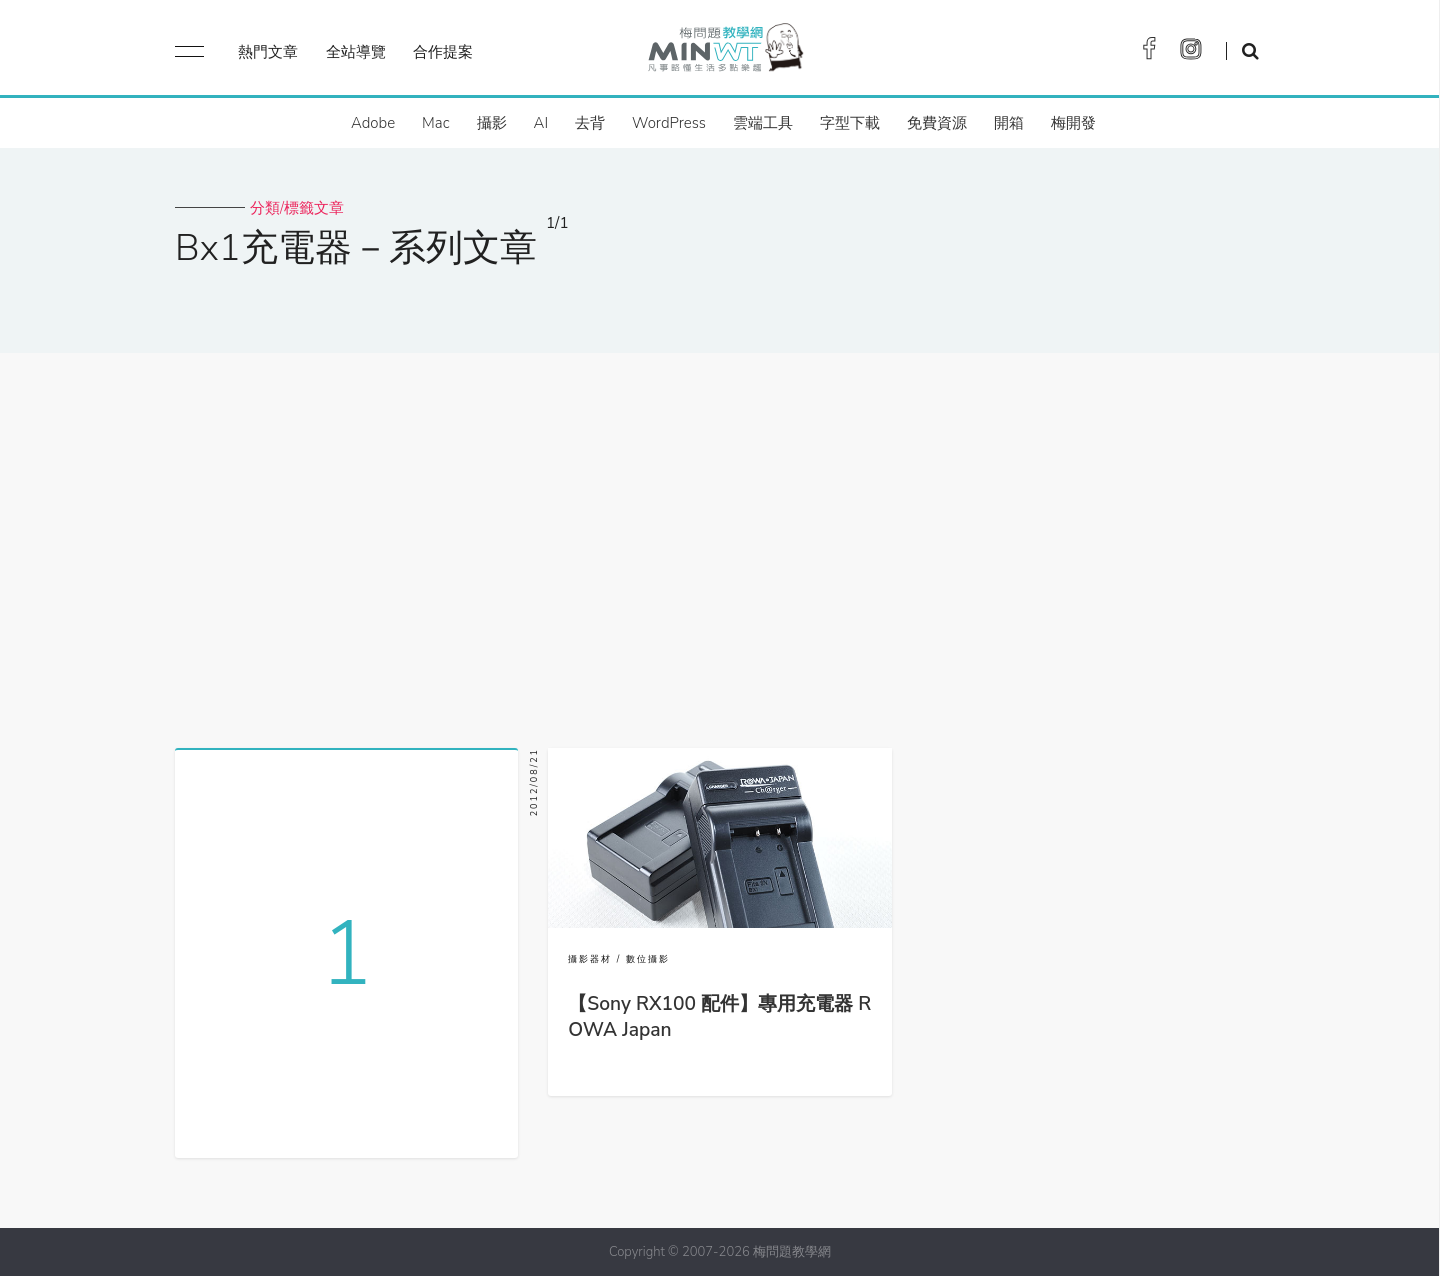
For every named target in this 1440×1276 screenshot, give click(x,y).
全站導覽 (356, 52)
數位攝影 (648, 959)
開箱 (1009, 123)
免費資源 (937, 123)
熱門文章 (268, 52)
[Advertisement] (720, 543)
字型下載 (850, 123)
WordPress (669, 123)
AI (541, 123)
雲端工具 (763, 123)
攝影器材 (590, 959)
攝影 (492, 123)
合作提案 (443, 52)
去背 (590, 123)
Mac (435, 123)
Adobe (373, 123)
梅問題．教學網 (724, 52)
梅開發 (1073, 123)
